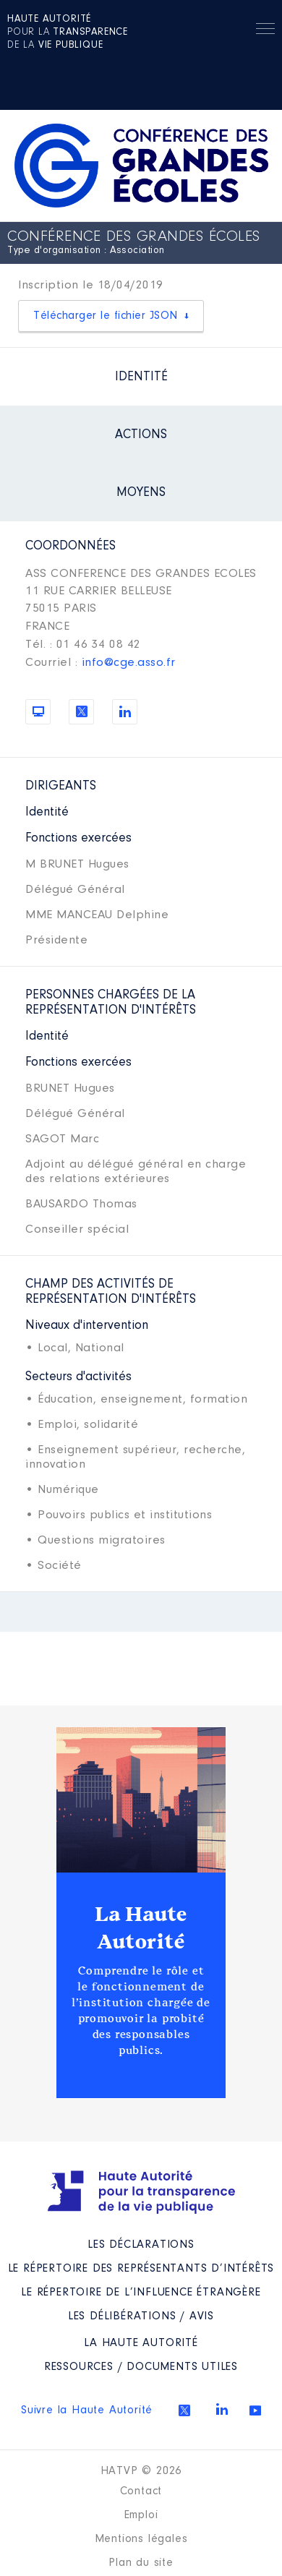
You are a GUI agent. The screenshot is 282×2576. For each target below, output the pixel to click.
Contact (141, 2491)
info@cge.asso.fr (129, 662)
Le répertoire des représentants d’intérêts (141, 2269)
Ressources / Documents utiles (141, 2367)
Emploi (141, 2515)
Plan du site (141, 2563)
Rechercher (232, 29)
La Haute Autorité (141, 1928)
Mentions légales (141, 2539)
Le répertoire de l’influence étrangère (140, 2292)
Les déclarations (141, 2245)
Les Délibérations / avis (141, 2316)
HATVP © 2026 (141, 2471)
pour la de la (67, 32)
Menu (265, 31)
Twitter (184, 2410)
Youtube (255, 2410)
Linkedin (222, 2409)
